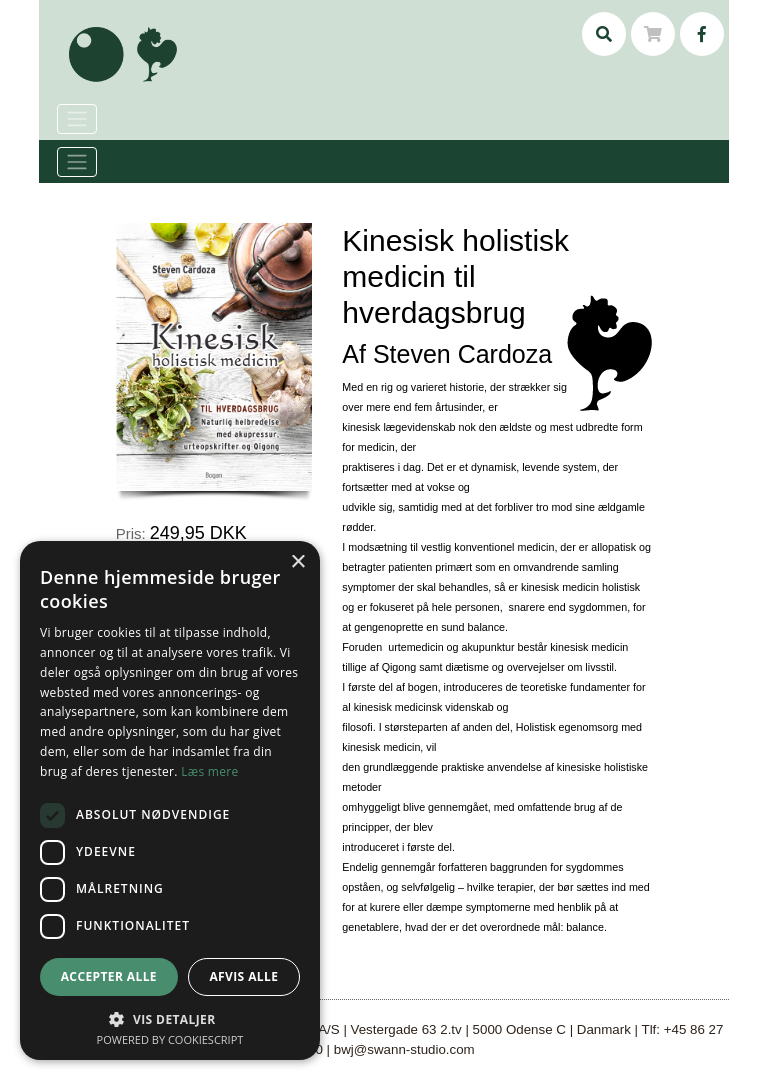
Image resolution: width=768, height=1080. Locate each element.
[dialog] (170, 800)
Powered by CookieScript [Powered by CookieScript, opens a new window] (170, 1039)
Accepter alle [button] (109, 976)
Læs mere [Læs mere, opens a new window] (209, 771)
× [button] (297, 562)
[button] (170, 1019)
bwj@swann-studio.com (404, 1049)
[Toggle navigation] (77, 162)
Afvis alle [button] (243, 976)
